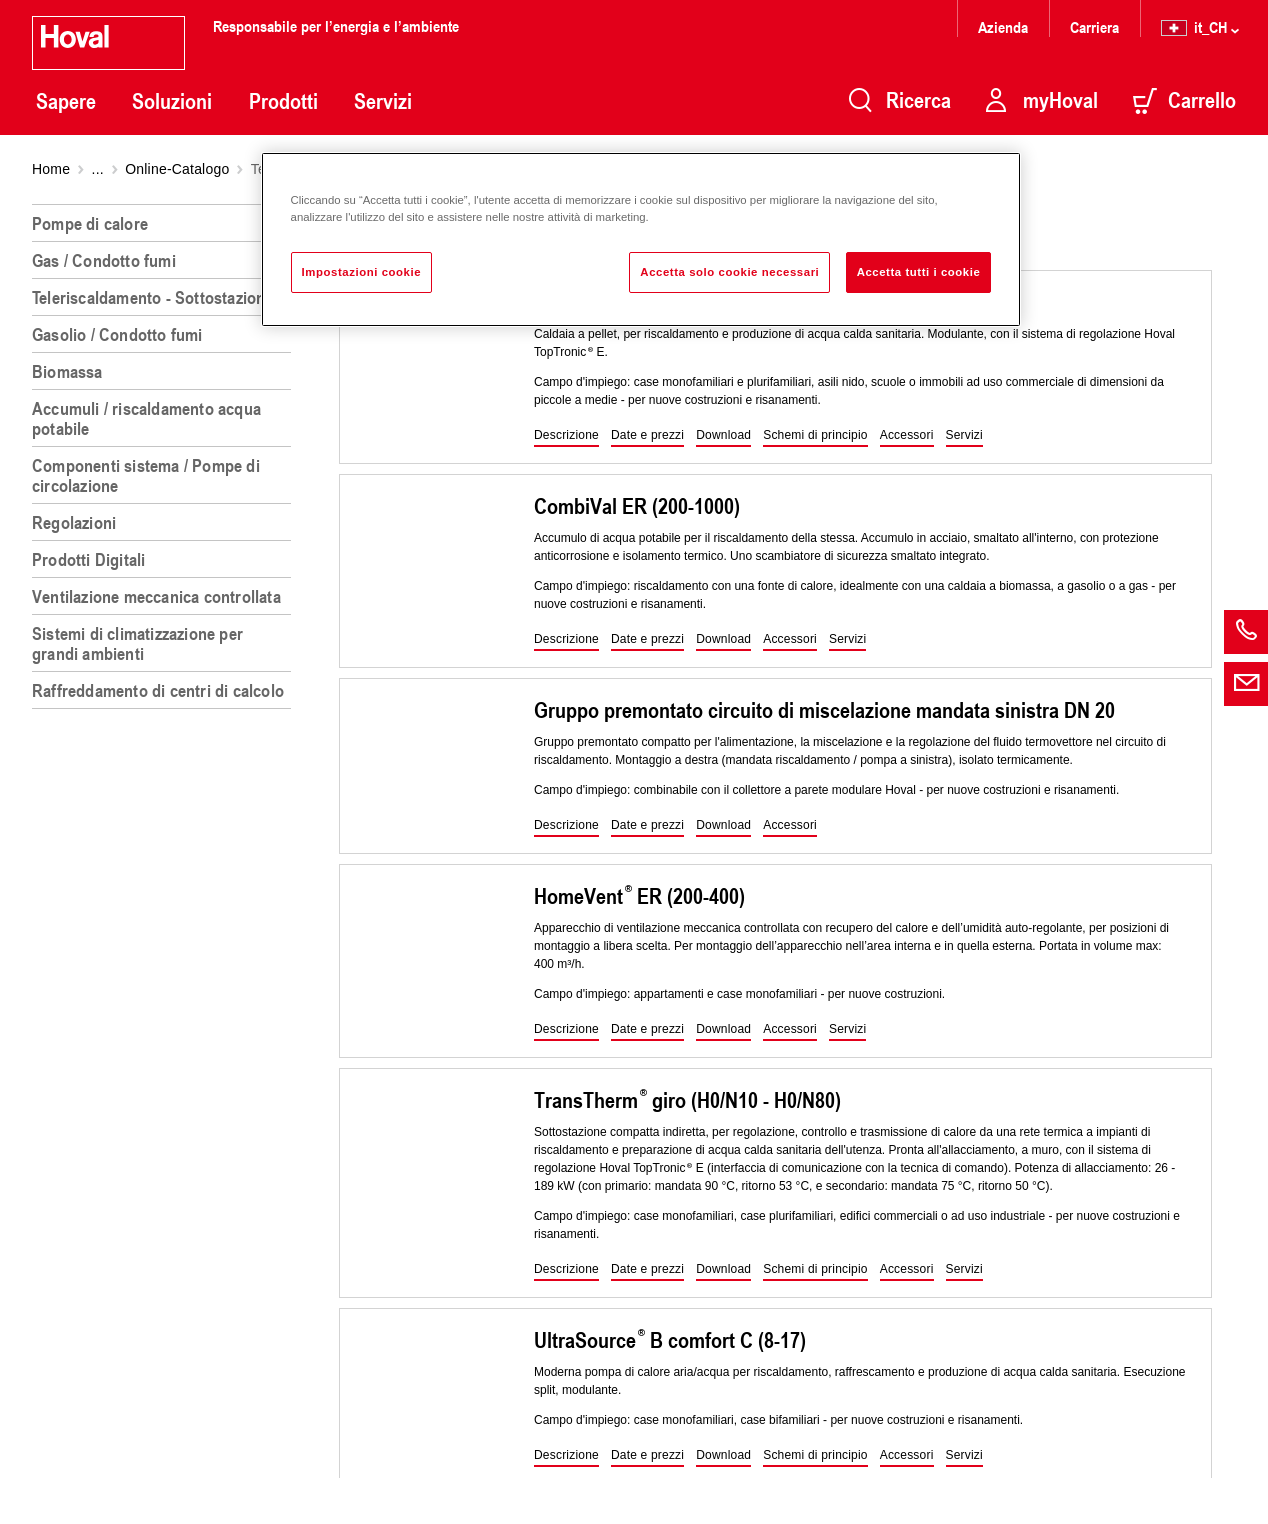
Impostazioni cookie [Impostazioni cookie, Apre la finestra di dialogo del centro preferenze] (362, 272)
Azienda (1003, 26)
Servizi (383, 101)
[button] (566, 436)
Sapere (66, 101)
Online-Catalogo (177, 169)
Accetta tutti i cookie (919, 272)
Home (51, 169)
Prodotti (283, 101)
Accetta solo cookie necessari (729, 272)
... (98, 169)
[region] (165, 856)
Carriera (1094, 26)
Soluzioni (172, 101)
